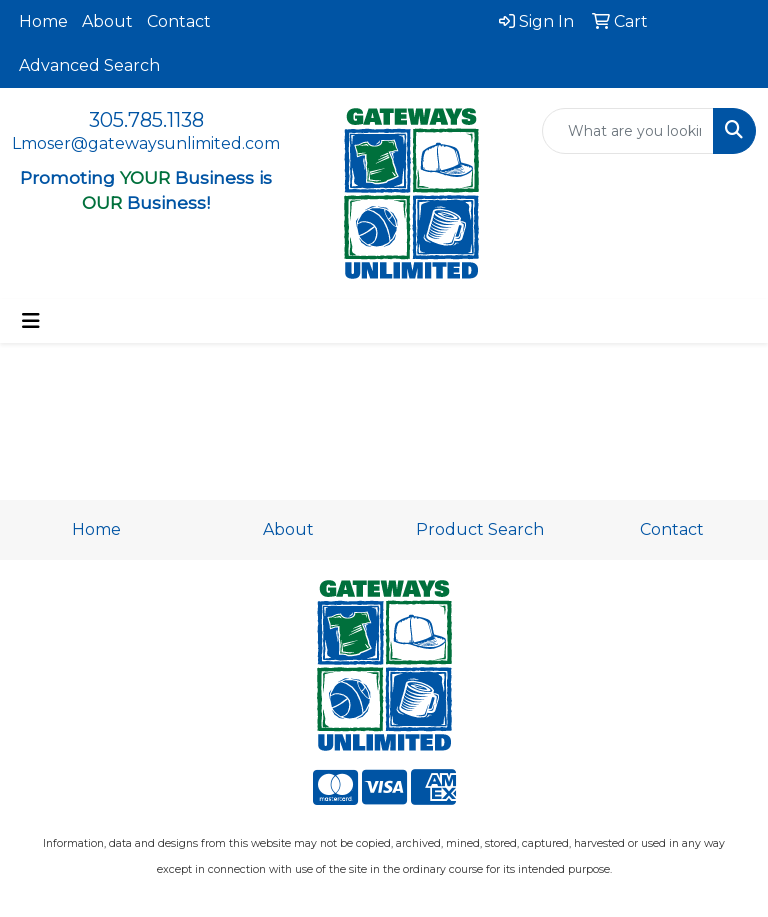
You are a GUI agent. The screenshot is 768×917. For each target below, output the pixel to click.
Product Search (480, 529)
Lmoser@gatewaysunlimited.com (146, 143)
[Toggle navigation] (31, 321)
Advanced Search (89, 65)
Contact (179, 21)
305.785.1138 (146, 120)
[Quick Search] (628, 131)
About (107, 21)
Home (43, 21)
